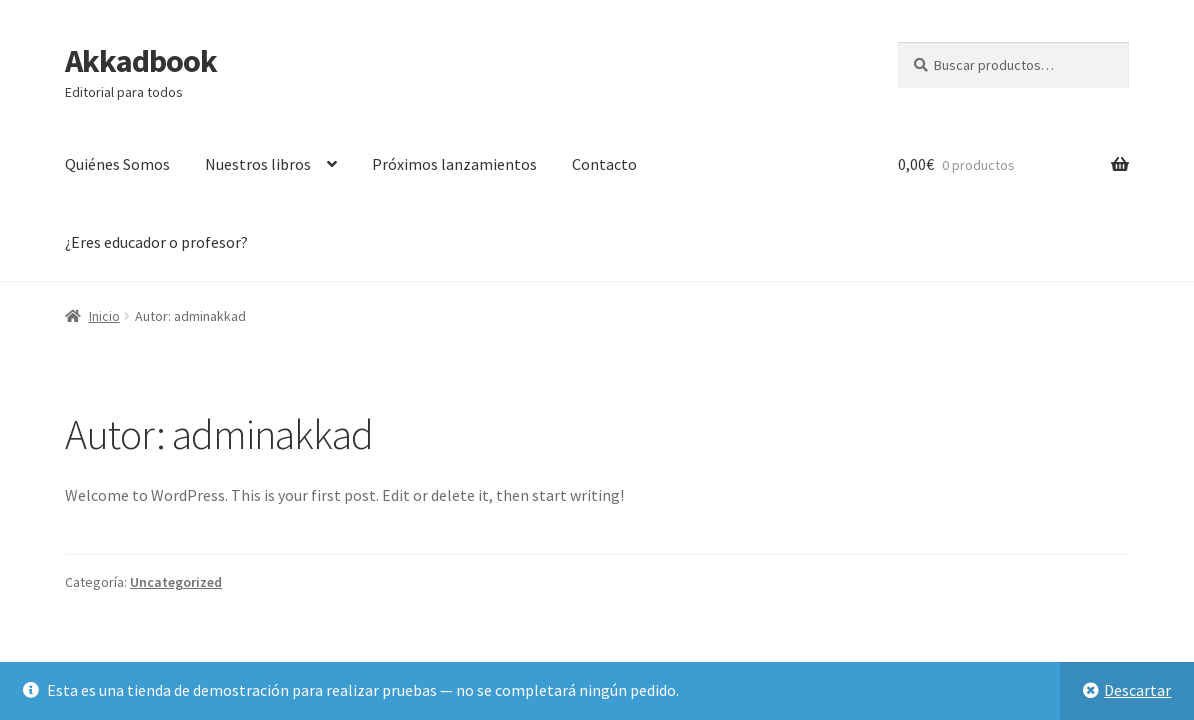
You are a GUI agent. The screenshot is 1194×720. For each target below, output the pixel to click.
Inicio (104, 316)
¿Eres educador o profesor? (156, 242)
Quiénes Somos (117, 164)
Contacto (604, 164)
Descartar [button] (1137, 690)
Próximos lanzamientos (454, 164)
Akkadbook (141, 61)
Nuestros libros (258, 164)
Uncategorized (176, 582)
